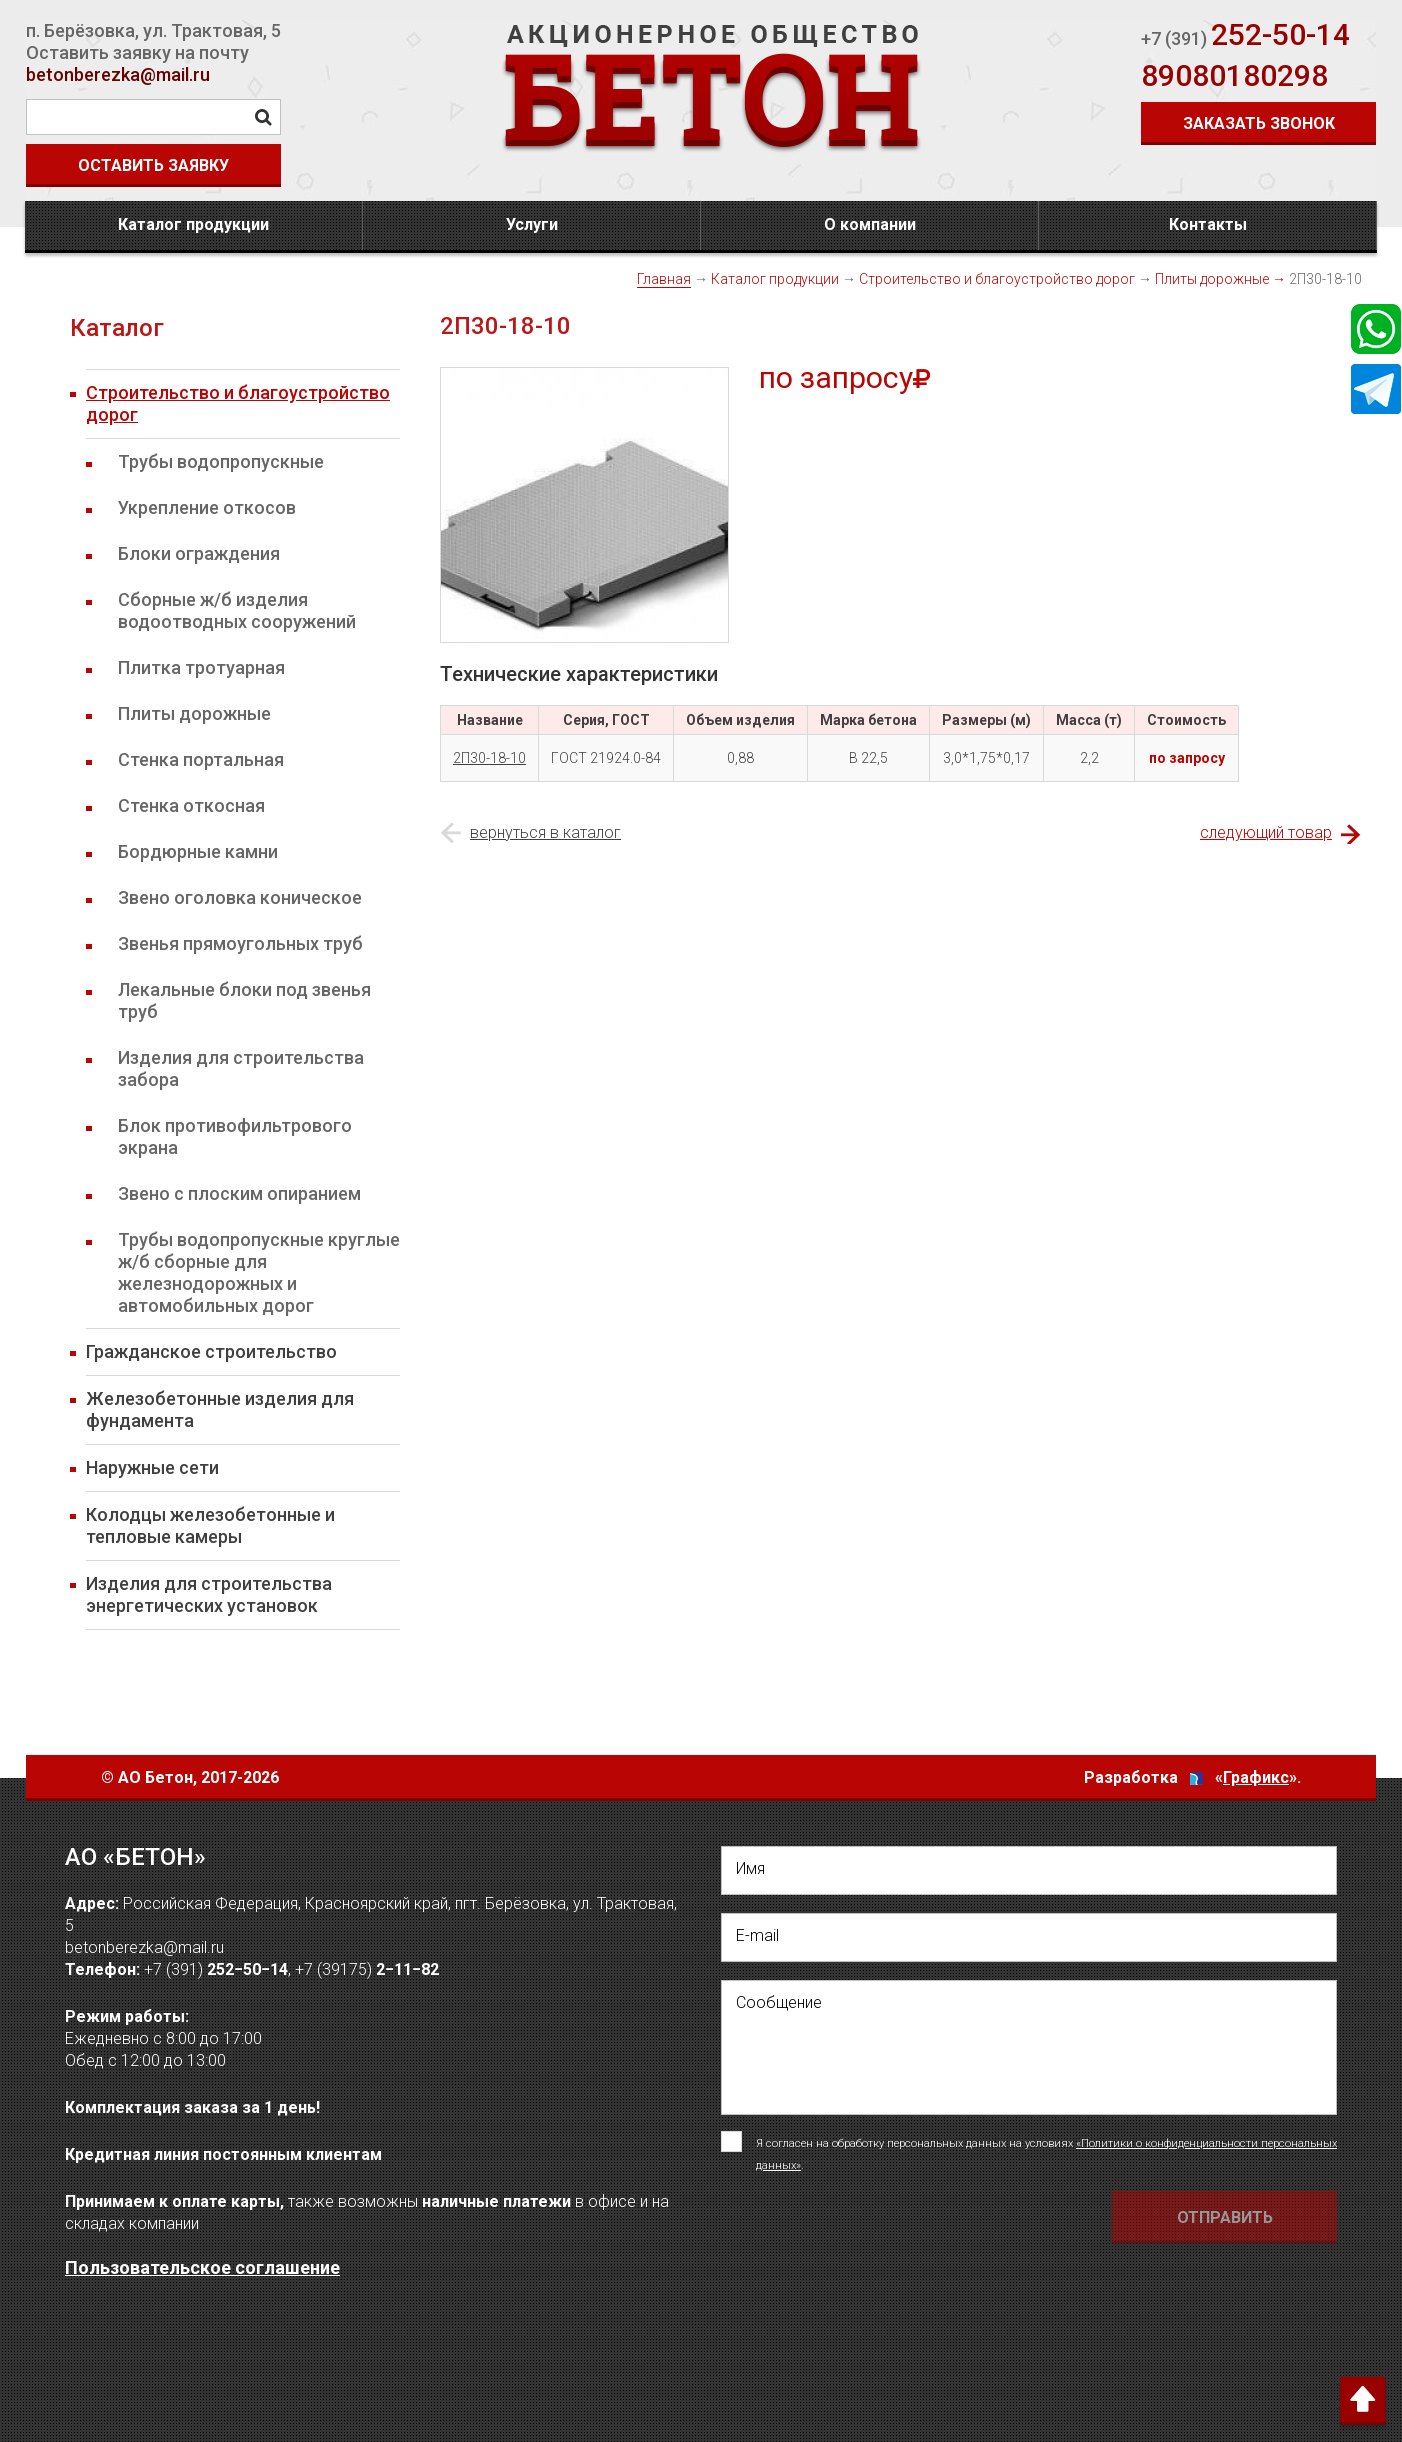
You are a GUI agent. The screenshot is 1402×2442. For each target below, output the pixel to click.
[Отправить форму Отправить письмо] (1224, 2217)
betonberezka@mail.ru (118, 74)
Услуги (532, 224)
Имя (750, 1868)
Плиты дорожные (1212, 279)
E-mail (757, 1935)
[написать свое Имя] (1029, 1870)
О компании (870, 224)
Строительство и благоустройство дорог (997, 279)
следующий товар (1266, 832)
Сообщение (779, 2002)
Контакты (1208, 224)
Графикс (1256, 1777)
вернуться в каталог (545, 832)
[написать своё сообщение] (1029, 2047)
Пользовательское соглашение (202, 2267)
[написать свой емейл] (1029, 1937)
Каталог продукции (193, 224)
